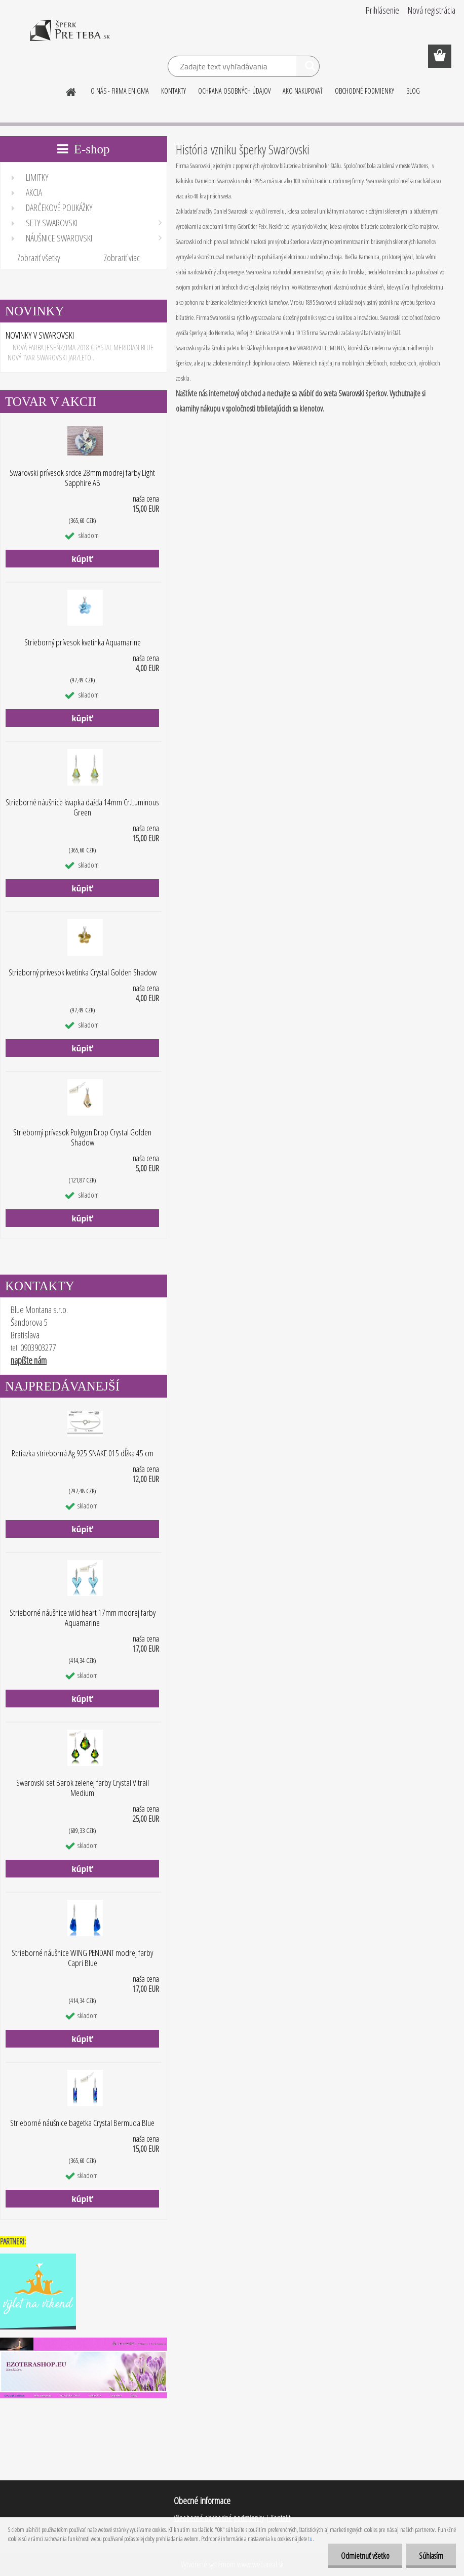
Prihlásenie (382, 10)
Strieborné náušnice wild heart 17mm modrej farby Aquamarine (83, 1618)
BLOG (413, 91)
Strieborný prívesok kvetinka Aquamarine (82, 642)
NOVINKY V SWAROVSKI (40, 335)
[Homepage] (71, 90)
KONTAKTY (173, 91)
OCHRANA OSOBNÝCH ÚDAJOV (234, 91)
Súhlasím (431, 2555)
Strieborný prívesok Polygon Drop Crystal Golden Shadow (82, 1137)
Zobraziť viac (122, 258)
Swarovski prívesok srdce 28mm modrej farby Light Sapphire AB (82, 478)
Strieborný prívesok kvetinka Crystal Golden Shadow (83, 972)
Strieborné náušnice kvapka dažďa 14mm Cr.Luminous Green (82, 807)
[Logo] (69, 37)
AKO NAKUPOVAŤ (303, 91)
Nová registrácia (431, 10)
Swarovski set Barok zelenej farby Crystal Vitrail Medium (82, 1788)
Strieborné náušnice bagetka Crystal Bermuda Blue (82, 2123)
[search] (307, 67)
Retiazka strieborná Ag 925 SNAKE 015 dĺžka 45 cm (82, 1453)
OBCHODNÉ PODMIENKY (364, 91)
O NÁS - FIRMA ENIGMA (120, 91)
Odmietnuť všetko (365, 2555)
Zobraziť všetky (38, 258)
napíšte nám (29, 1360)
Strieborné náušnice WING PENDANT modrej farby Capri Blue (82, 1958)
